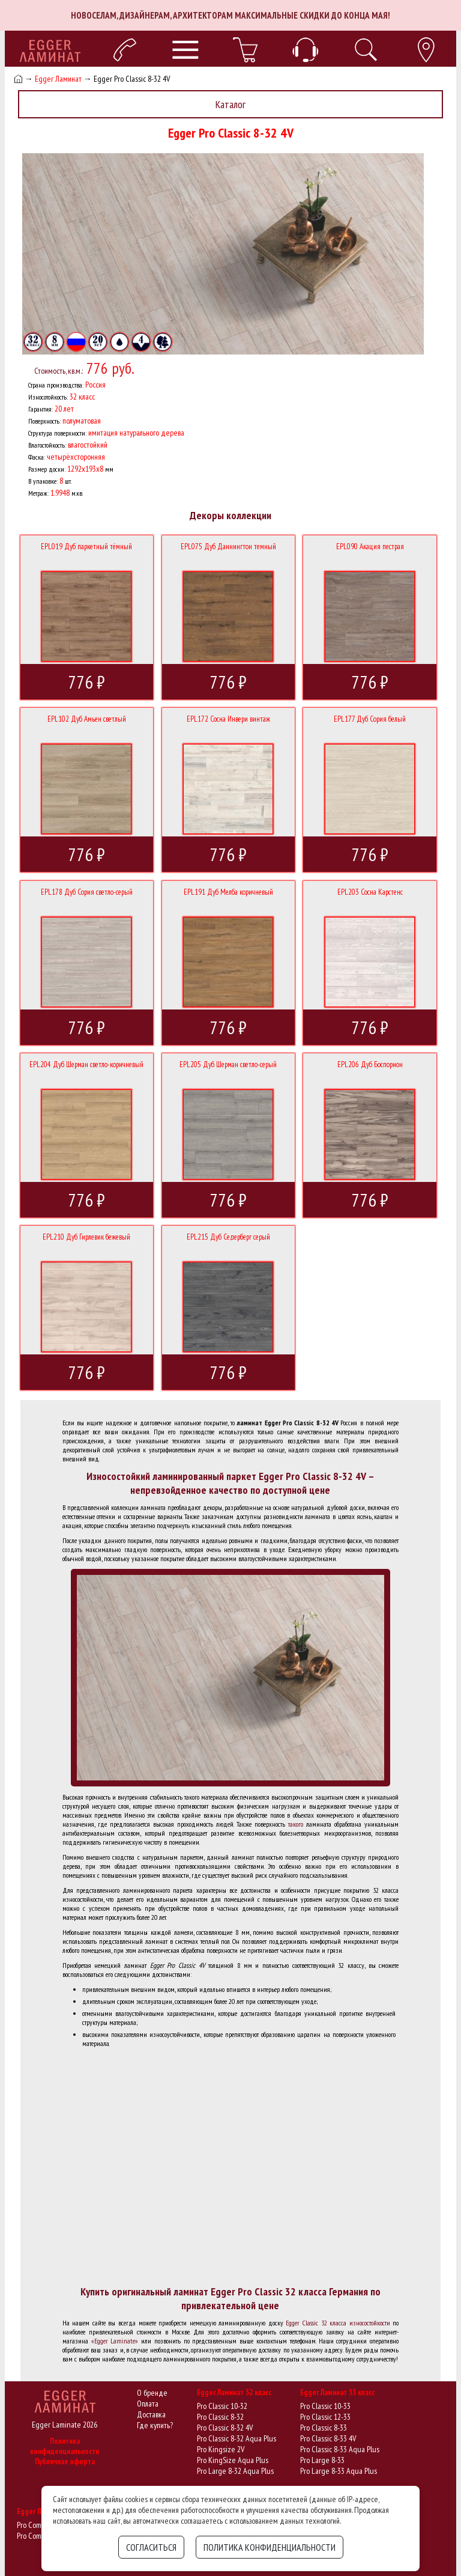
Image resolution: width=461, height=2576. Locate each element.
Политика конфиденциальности (64, 2446)
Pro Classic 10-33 (325, 2406)
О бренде (152, 2392)
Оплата (147, 2403)
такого (295, 1823)
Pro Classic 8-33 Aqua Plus (339, 2449)
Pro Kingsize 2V (220, 2449)
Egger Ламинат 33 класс (337, 2392)
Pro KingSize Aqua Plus (232, 2460)
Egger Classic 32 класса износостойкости (338, 2322)
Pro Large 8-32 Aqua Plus (235, 2470)
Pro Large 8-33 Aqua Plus (338, 2470)
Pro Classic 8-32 (220, 2416)
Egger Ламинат (58, 78)
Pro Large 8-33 (322, 2460)
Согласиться (151, 2547)
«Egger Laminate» (115, 2340)
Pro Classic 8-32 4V (225, 2427)
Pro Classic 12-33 (325, 2416)
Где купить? (155, 2425)
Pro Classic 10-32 (222, 2406)
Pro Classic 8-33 (323, 2427)
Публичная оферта (65, 2461)
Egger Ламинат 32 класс (234, 2392)
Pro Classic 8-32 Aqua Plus (236, 2438)
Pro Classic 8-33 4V (328, 2438)
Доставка (151, 2414)
